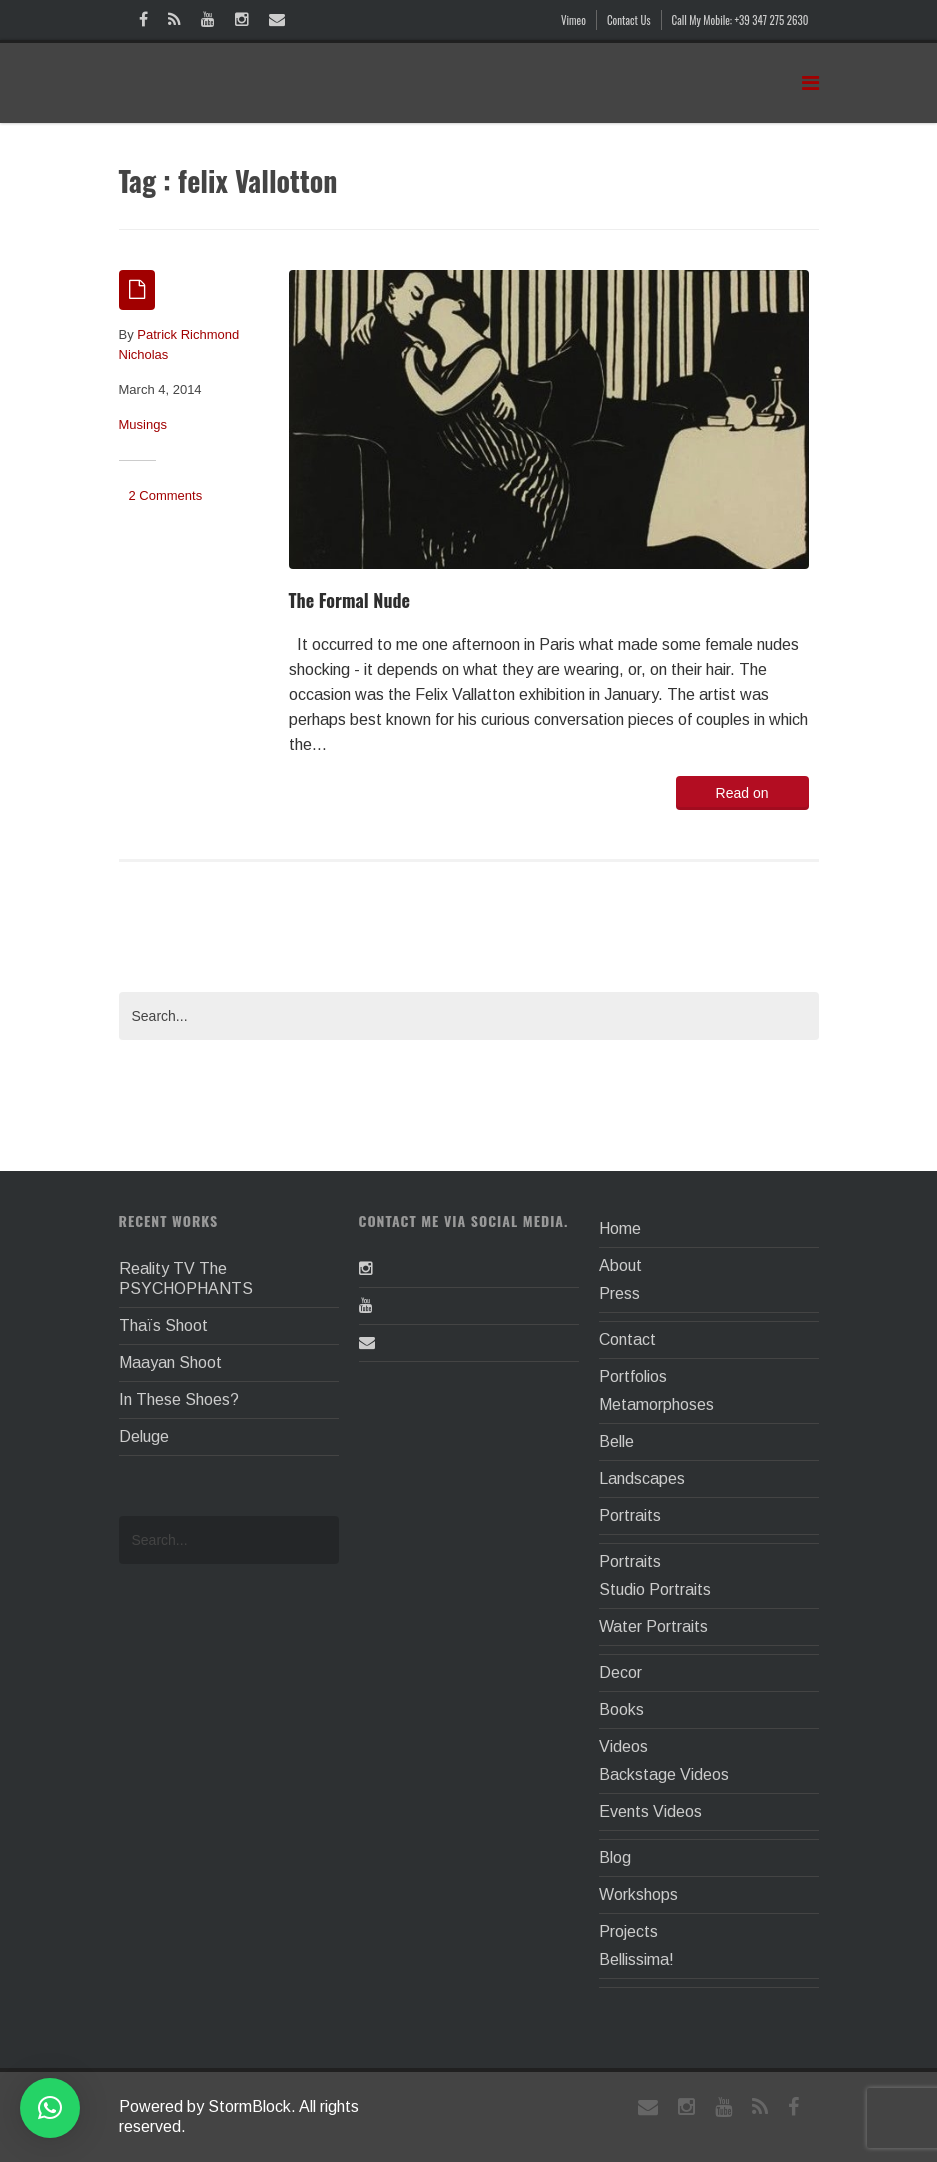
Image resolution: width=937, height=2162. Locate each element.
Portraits (630, 1515)
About (620, 1265)
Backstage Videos (664, 1774)
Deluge (144, 1436)
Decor (620, 1672)
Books (621, 1709)
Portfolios (633, 1376)
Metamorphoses (656, 1404)
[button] (50, 2108)
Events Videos (650, 1811)
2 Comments (166, 495)
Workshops (638, 1894)
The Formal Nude (350, 600)
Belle (616, 1441)
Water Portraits (653, 1626)
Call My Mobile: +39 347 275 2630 (740, 20)
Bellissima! (636, 1959)
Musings (143, 424)
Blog (615, 1857)
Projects (628, 1931)
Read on (742, 793)
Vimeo (573, 20)
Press (619, 1293)
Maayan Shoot (170, 1362)
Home (620, 1228)
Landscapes (642, 1478)
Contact (627, 1339)
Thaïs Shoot (163, 1325)
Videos (623, 1746)
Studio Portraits (655, 1589)
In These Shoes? (179, 1399)
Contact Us (629, 20)
